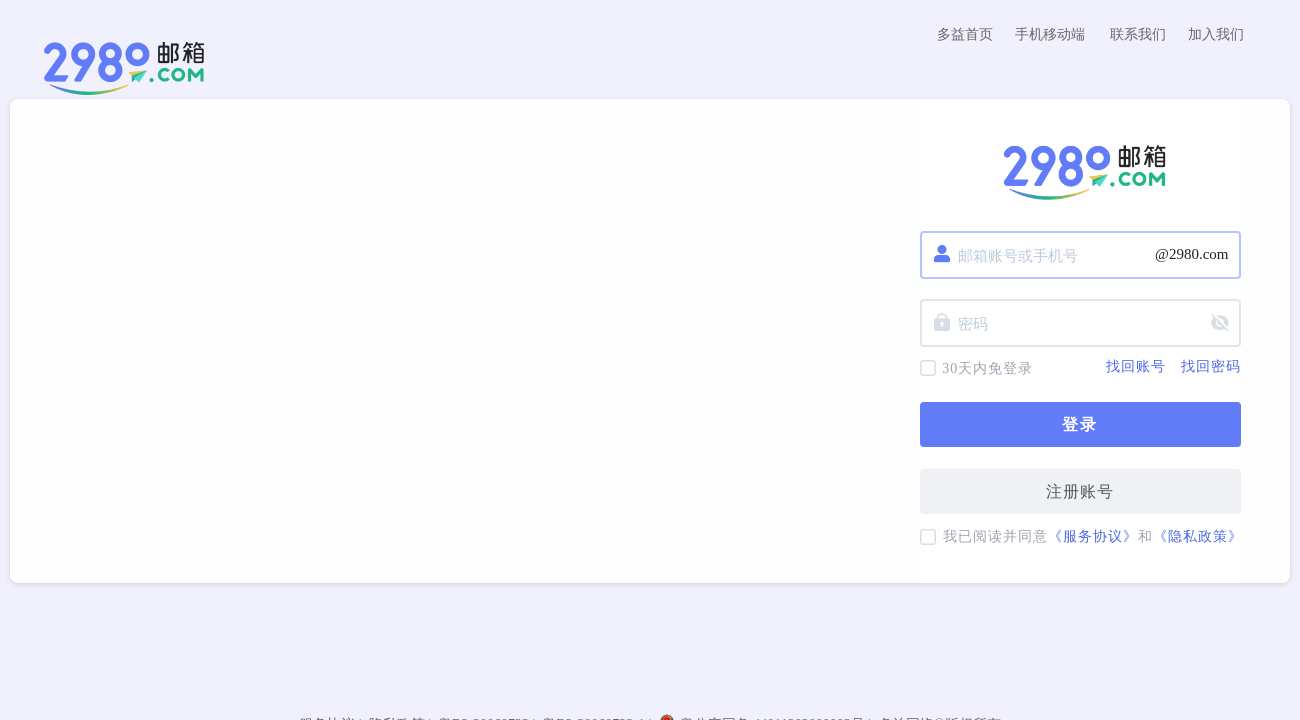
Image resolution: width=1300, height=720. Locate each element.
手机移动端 (1050, 34)
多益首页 (965, 34)
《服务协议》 (1093, 536)
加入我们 (1216, 34)
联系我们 (1138, 34)
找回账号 (1136, 367)
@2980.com (1191, 254)
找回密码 (1211, 367)
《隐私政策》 (1198, 536)
